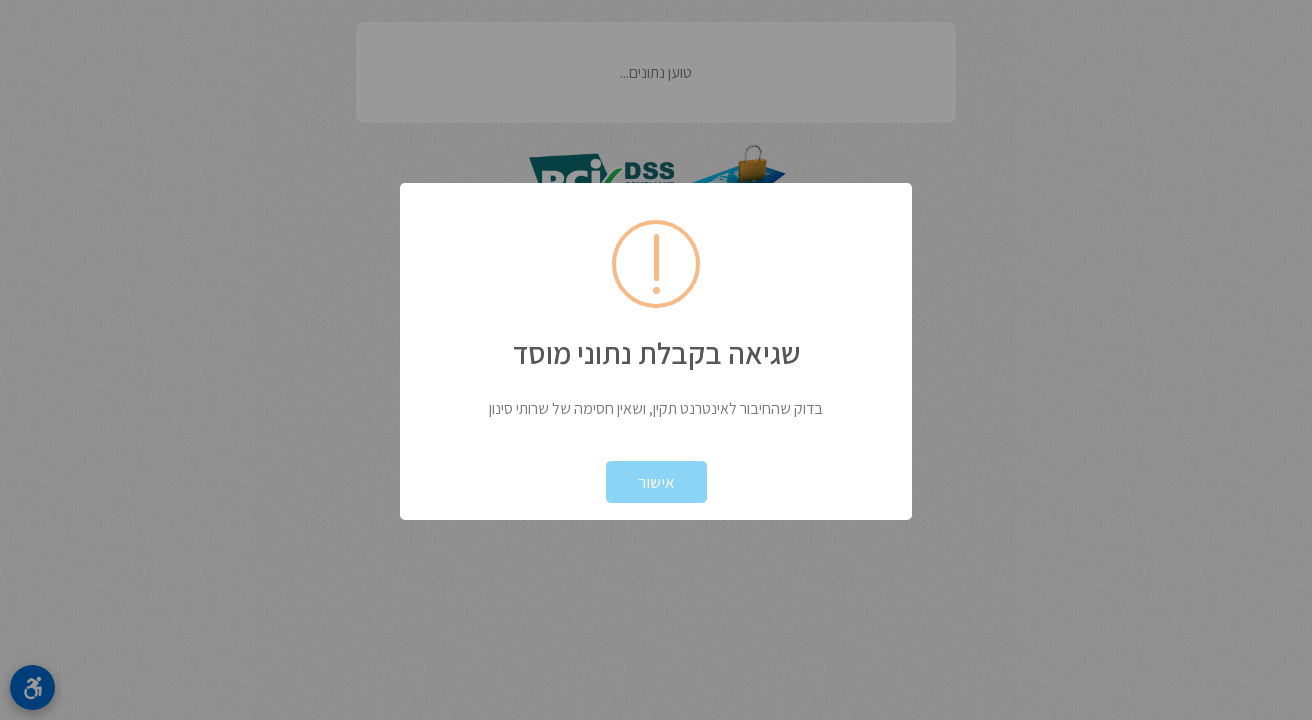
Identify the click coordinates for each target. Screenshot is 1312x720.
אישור (656, 482)
